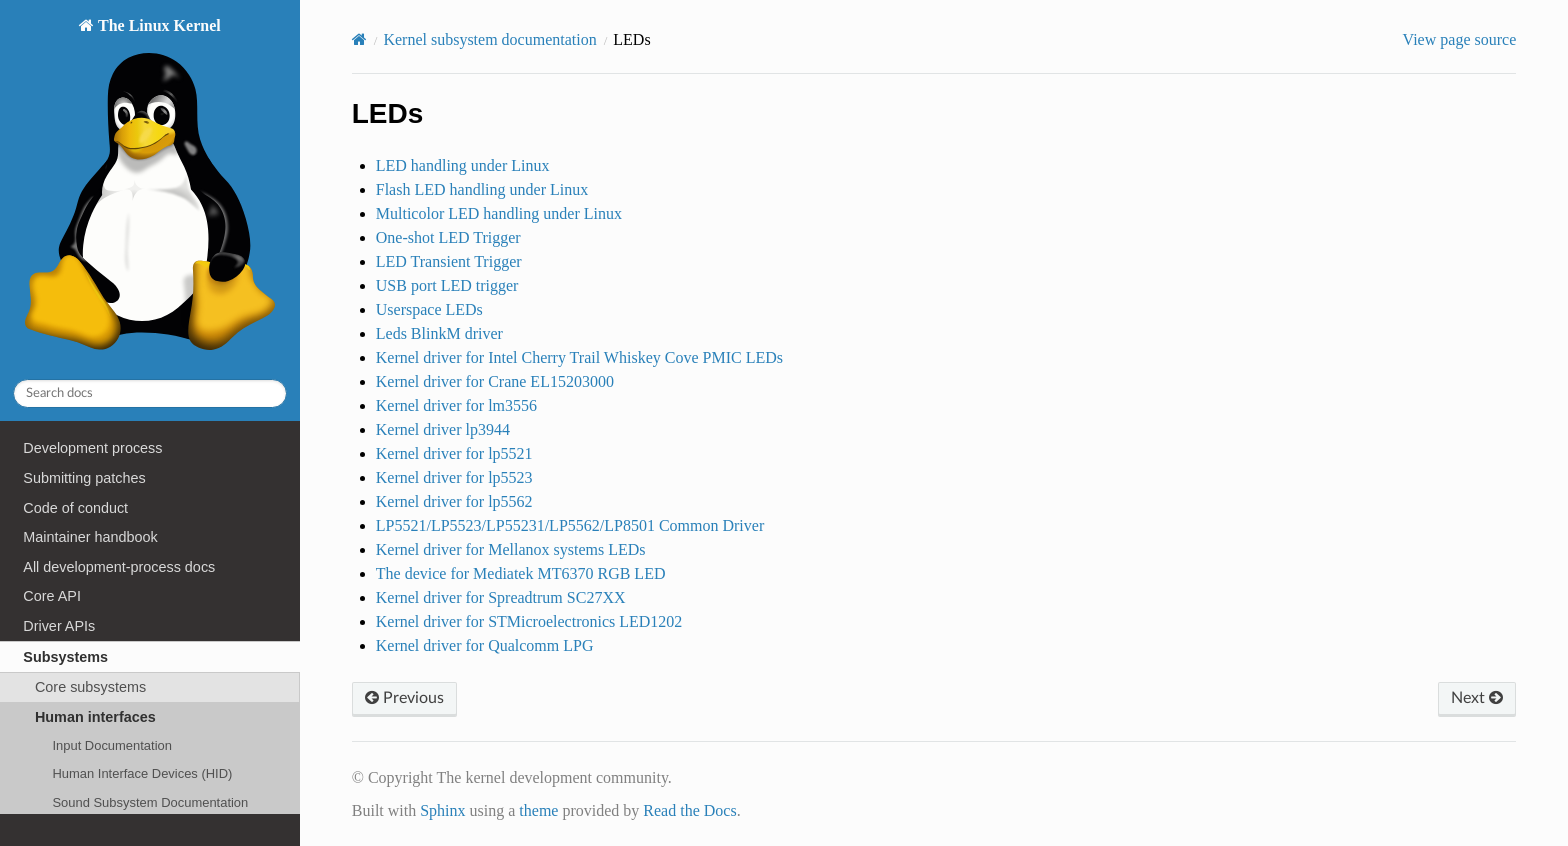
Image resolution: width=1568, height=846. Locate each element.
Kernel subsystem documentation (489, 39)
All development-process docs (119, 567)
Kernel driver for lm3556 (456, 405)
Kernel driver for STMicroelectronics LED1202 (529, 621)
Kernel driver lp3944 (443, 429)
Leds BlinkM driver (439, 333)
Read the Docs (689, 810)
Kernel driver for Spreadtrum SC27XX (501, 597)
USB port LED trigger (447, 285)
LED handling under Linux (463, 165)
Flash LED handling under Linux (482, 189)
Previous (404, 698)
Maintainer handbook (90, 537)
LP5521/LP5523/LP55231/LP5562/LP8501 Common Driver (570, 525)
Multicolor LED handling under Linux (499, 213)
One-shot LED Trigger (448, 237)
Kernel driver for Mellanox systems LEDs (511, 549)
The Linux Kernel (149, 189)
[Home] (359, 39)
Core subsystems (90, 687)
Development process (92, 448)
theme (538, 810)
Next (1477, 698)
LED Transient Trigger (449, 261)
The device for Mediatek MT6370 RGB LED (521, 573)
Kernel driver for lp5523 (454, 477)
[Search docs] (150, 393)
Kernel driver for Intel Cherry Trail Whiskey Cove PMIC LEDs (579, 357)
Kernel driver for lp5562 (454, 501)
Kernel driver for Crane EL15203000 (495, 381)
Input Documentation (112, 745)
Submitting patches (84, 478)
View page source (1460, 39)
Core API (52, 596)
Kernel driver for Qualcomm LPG (485, 645)
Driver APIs (59, 626)
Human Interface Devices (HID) (142, 773)
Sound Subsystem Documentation (150, 802)
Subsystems (65, 657)
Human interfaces (95, 717)
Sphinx (442, 810)
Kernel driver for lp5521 (454, 453)
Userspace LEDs (429, 309)
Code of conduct (75, 508)
